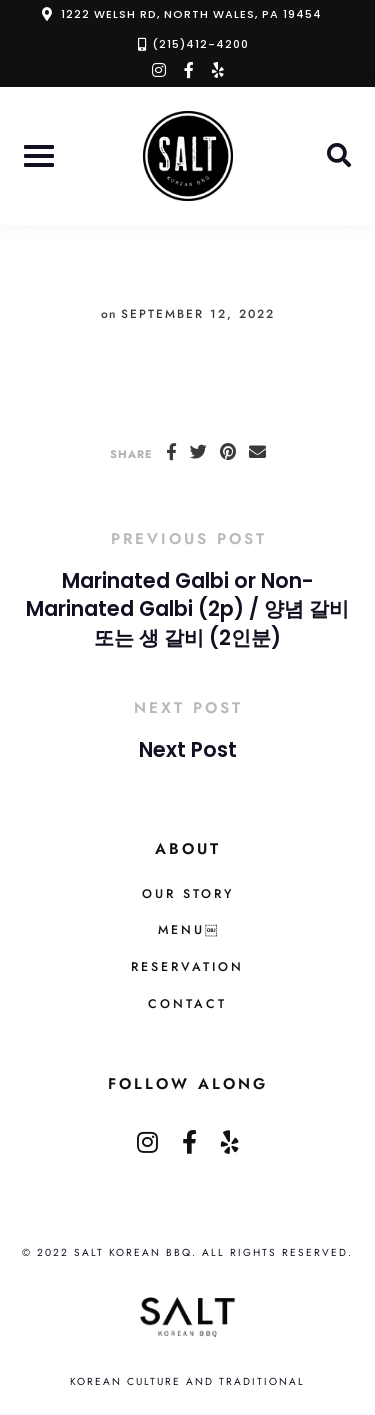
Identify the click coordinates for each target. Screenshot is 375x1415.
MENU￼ (187, 930)
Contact (187, 1004)
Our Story (188, 894)
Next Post (188, 750)
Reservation (187, 967)
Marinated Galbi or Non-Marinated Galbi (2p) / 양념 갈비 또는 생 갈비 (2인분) (187, 609)
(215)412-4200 (200, 44)
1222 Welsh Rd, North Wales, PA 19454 (191, 14)
